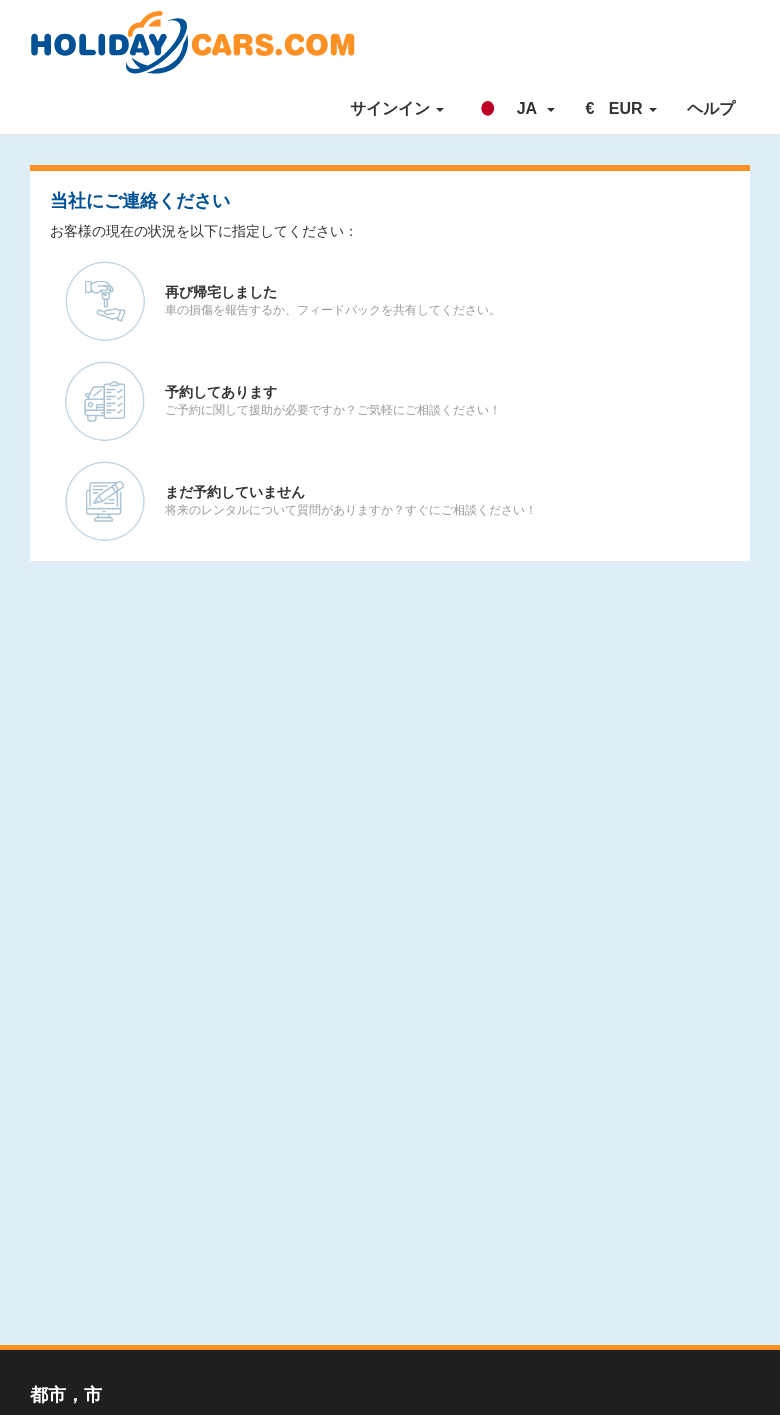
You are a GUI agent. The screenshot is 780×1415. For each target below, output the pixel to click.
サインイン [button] (397, 108)
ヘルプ (711, 108)
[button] (514, 109)
